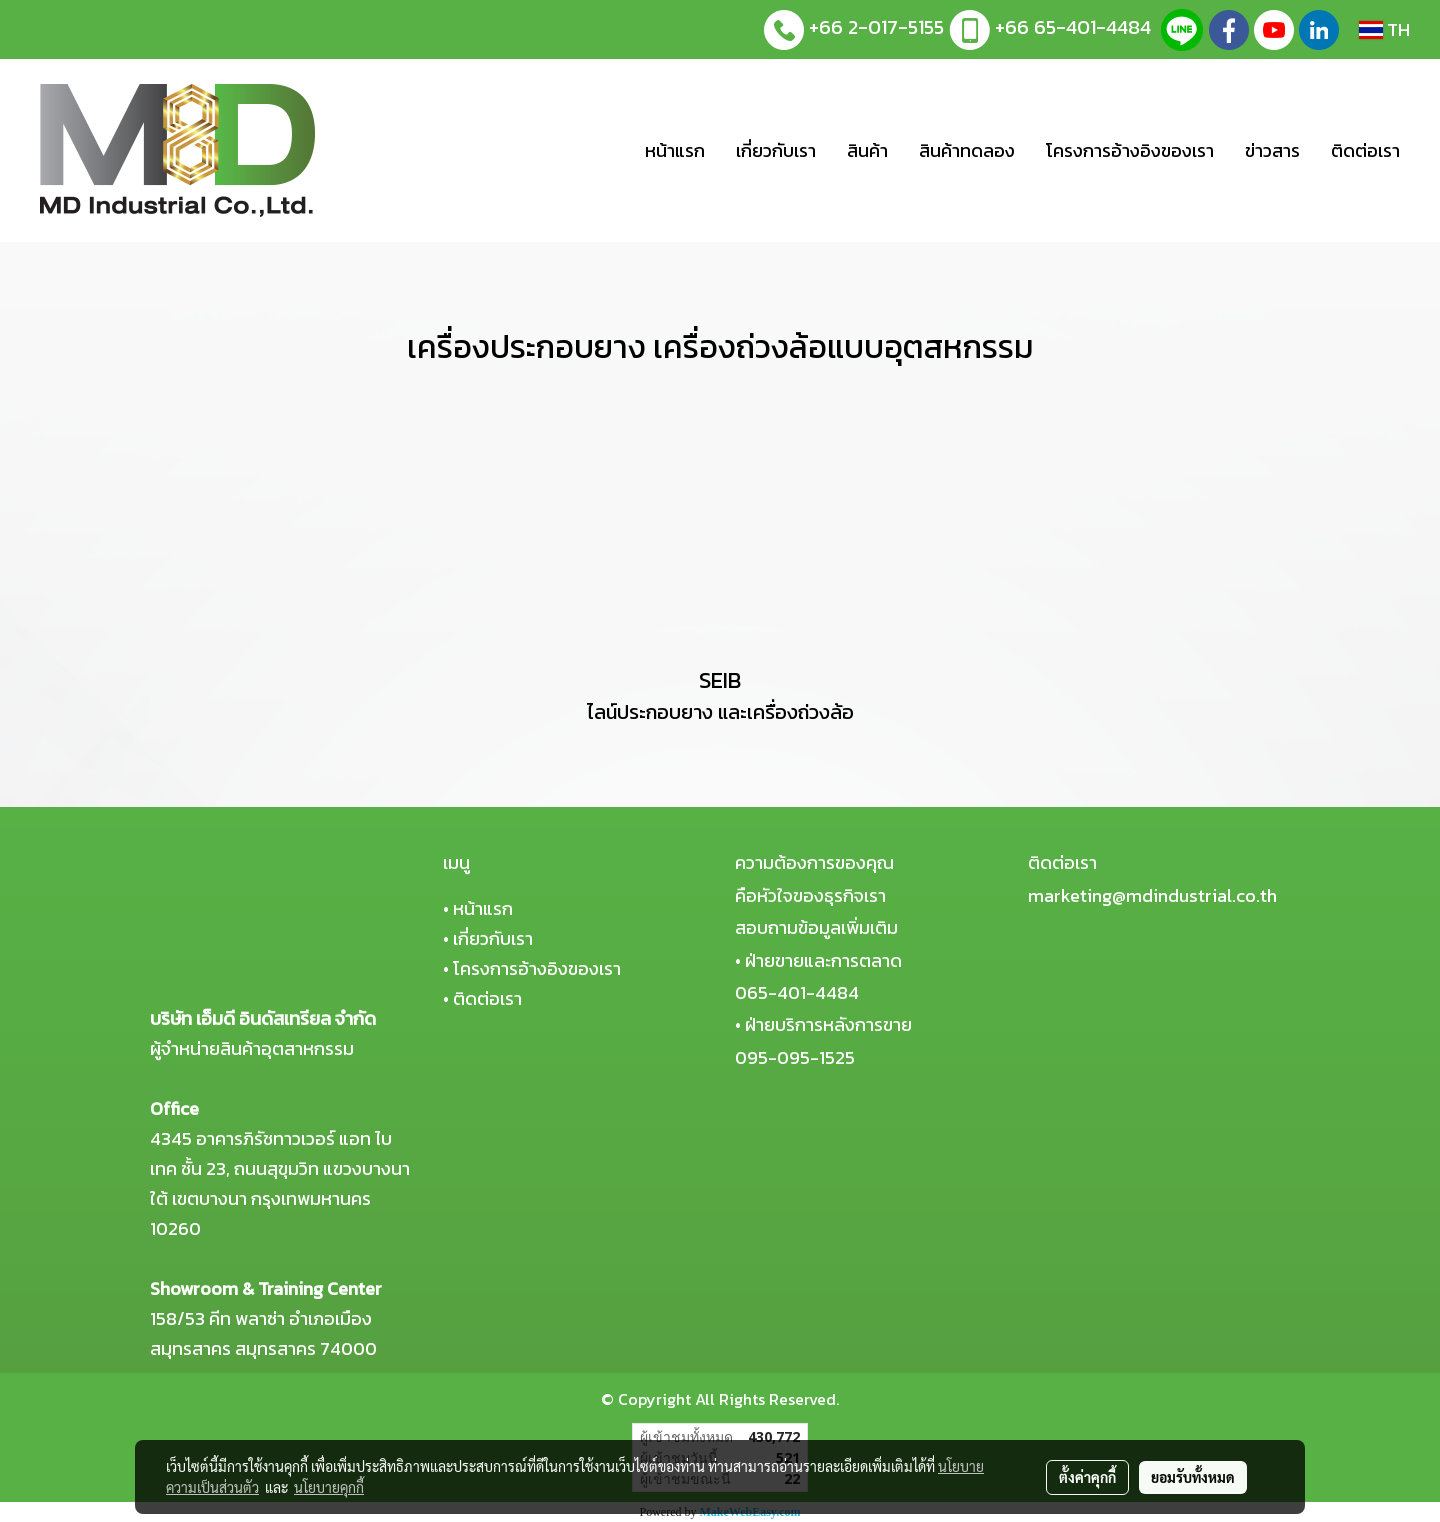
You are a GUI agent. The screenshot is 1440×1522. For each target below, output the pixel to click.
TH (1384, 29)
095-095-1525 (795, 1057)
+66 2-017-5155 (876, 27)
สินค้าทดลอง (967, 150)
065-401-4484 (797, 992)
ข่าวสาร (1272, 150)
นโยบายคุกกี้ (329, 1487)
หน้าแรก (675, 150)
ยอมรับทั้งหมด (1193, 1477)
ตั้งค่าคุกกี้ (1087, 1477)
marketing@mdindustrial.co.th (1152, 895)
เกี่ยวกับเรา (776, 150)
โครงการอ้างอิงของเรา (1130, 150)
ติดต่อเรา (1365, 150)
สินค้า (867, 150)
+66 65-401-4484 (1073, 27)
